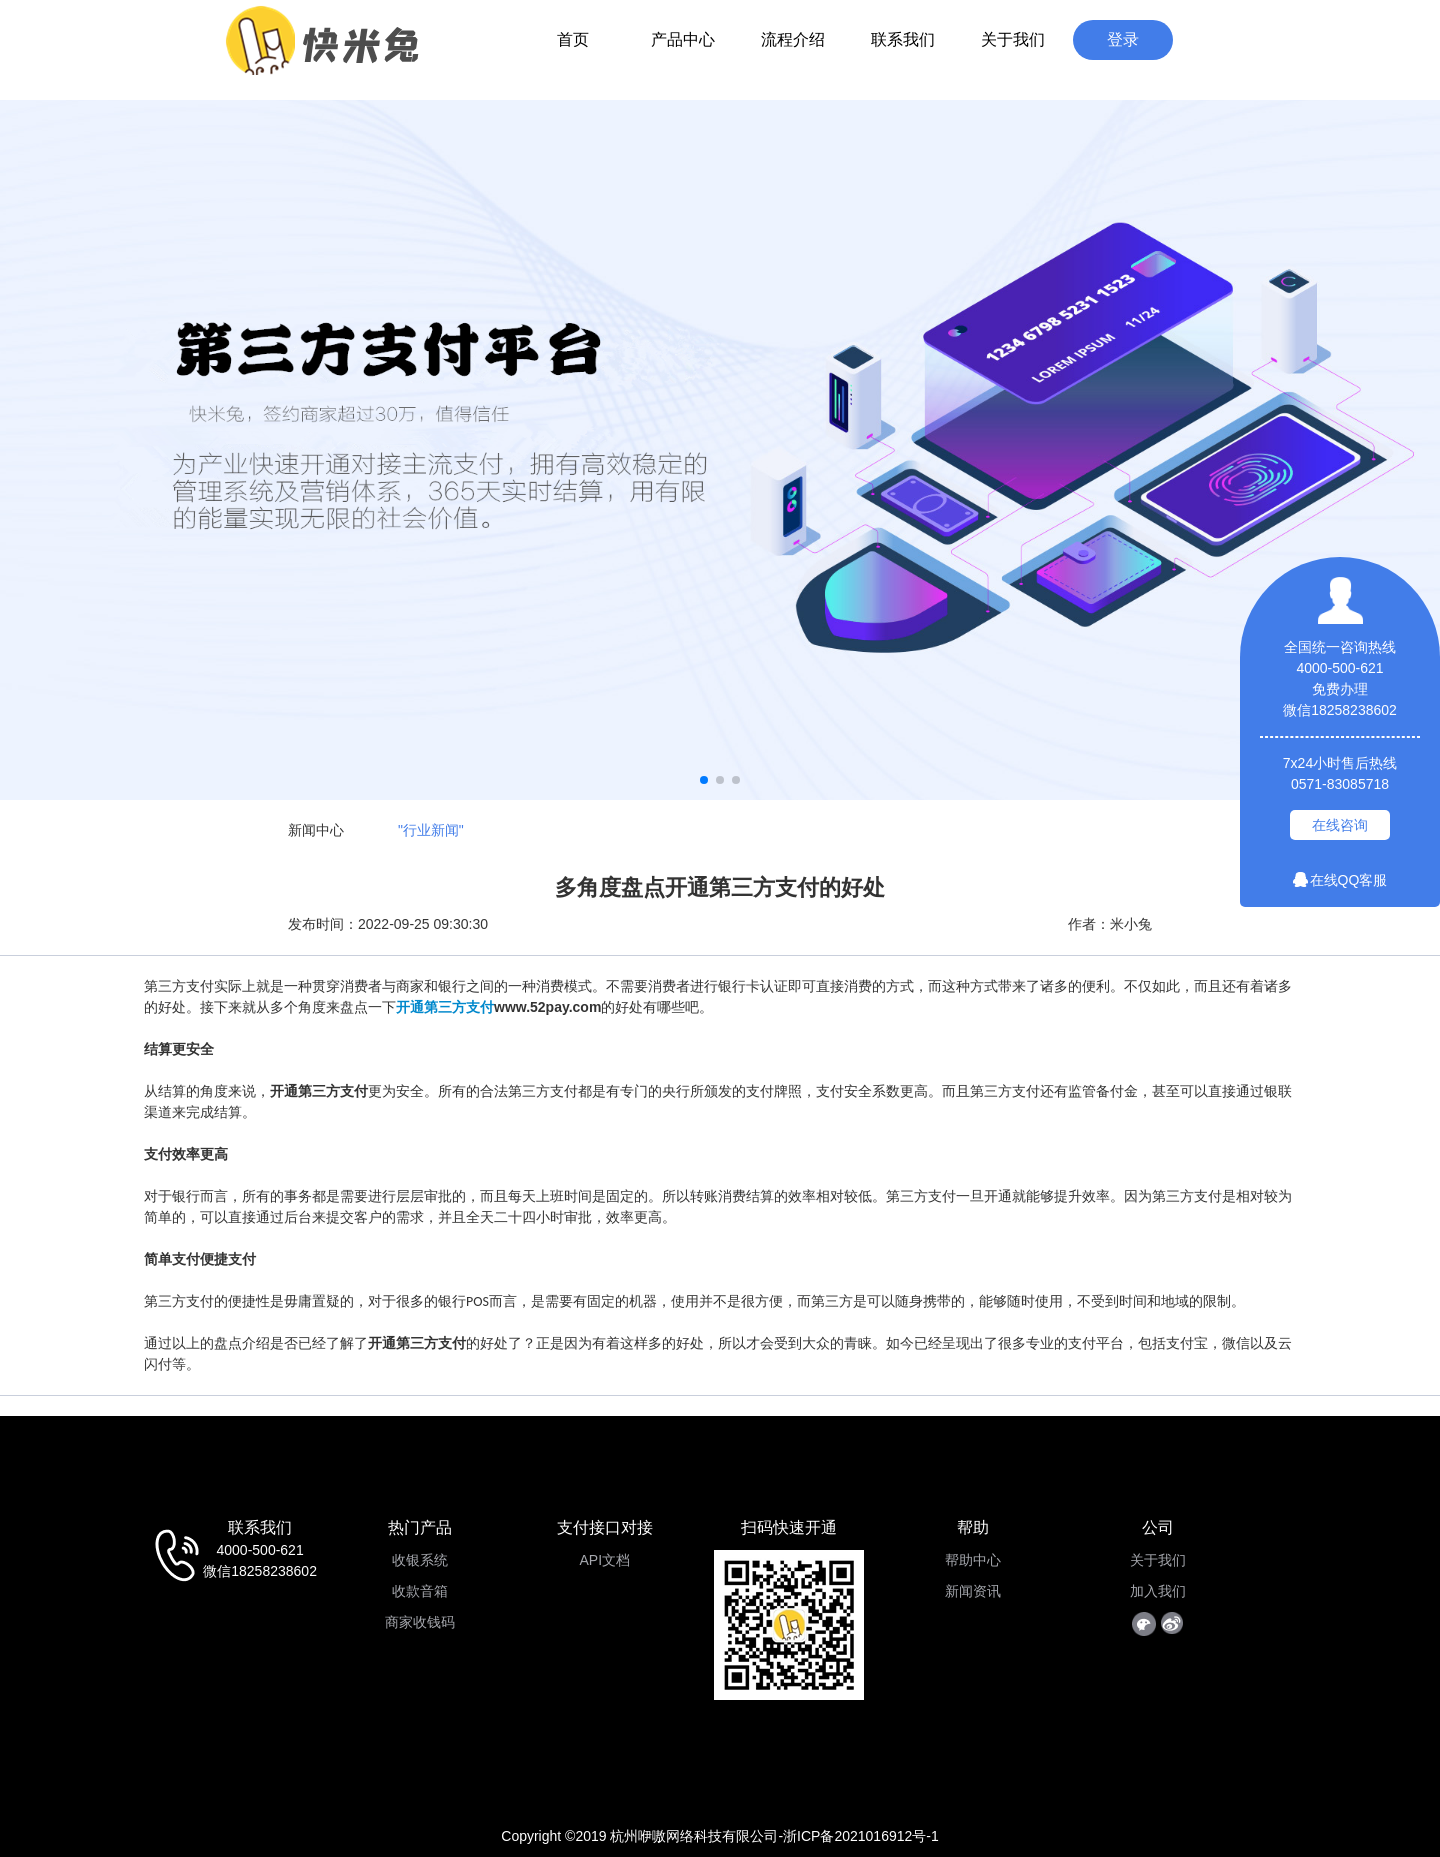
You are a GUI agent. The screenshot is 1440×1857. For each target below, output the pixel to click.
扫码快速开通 (789, 1527)
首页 (573, 39)
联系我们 (903, 39)
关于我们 (1013, 39)
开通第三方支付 (445, 1007)
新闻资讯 (973, 1591)
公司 (1158, 1527)
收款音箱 (420, 1591)
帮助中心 (973, 1560)
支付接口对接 (605, 1527)
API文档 (604, 1560)
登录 (1123, 39)
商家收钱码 (420, 1622)
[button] (704, 780)
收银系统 (420, 1560)
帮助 (973, 1527)
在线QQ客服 (1340, 880)
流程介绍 (793, 39)
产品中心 (683, 39)
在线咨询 (1340, 825)
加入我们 (1158, 1591)
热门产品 (420, 1527)
